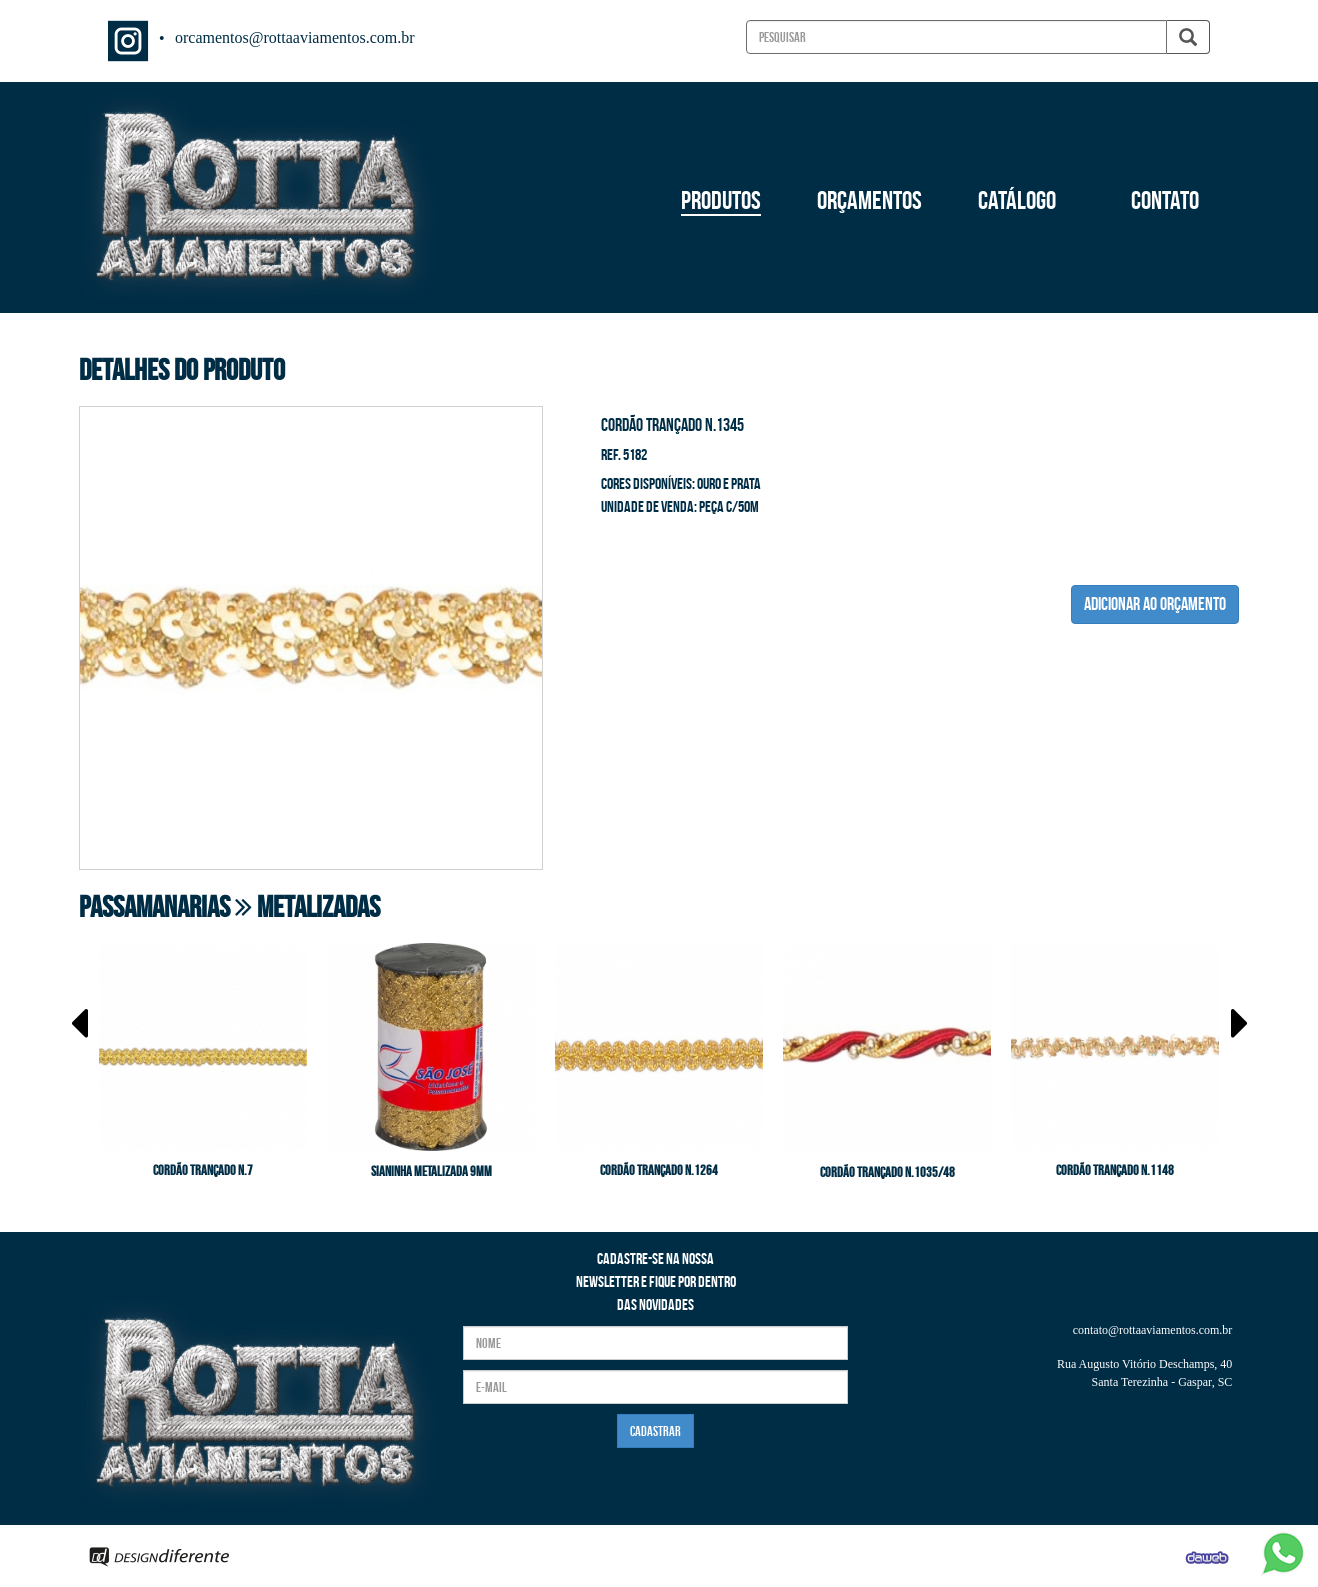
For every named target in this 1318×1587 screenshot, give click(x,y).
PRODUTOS (721, 200)
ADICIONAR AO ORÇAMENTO (1155, 604)
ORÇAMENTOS (869, 200)
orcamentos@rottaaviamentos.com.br (295, 37)
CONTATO (1165, 200)
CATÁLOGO (1017, 200)
